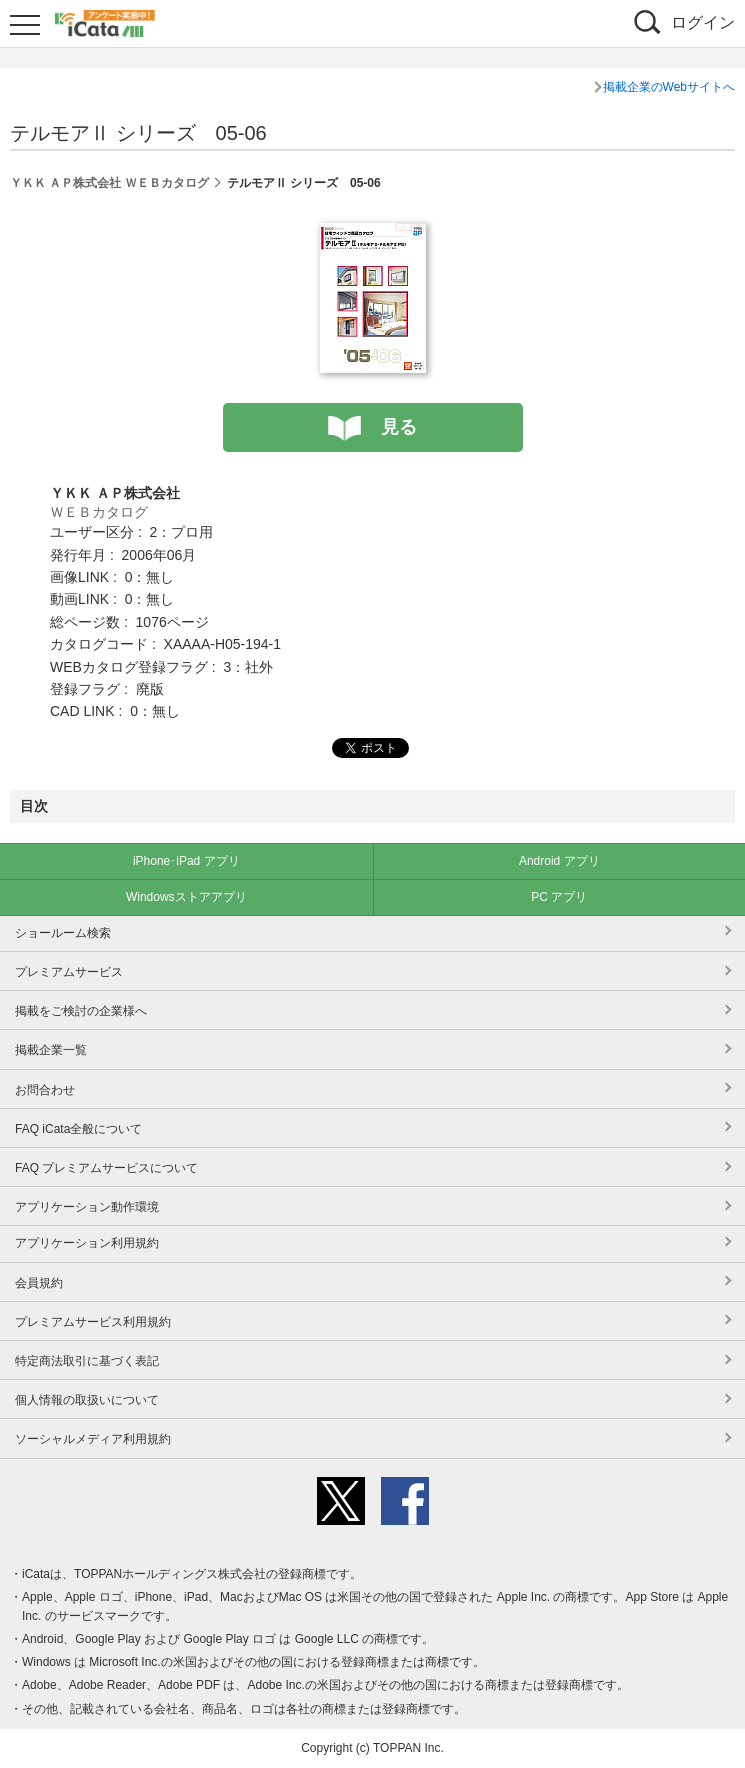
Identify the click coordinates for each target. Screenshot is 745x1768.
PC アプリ (559, 897)
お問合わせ (45, 1090)
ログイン (703, 22)
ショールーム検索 (63, 933)
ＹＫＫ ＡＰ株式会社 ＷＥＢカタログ (109, 183)
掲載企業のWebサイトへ (669, 87)
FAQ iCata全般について (78, 1129)
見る (399, 427)
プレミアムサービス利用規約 (93, 1322)
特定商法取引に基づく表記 (87, 1361)
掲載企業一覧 (51, 1050)
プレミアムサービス (69, 972)
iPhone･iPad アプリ (186, 861)
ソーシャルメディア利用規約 (93, 1439)
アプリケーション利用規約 (87, 1243)
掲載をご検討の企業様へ (81, 1011)
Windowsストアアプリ (186, 897)
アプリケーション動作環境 (87, 1207)
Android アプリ (559, 861)
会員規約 (39, 1283)
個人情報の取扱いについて (87, 1400)
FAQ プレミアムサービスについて (106, 1168)
